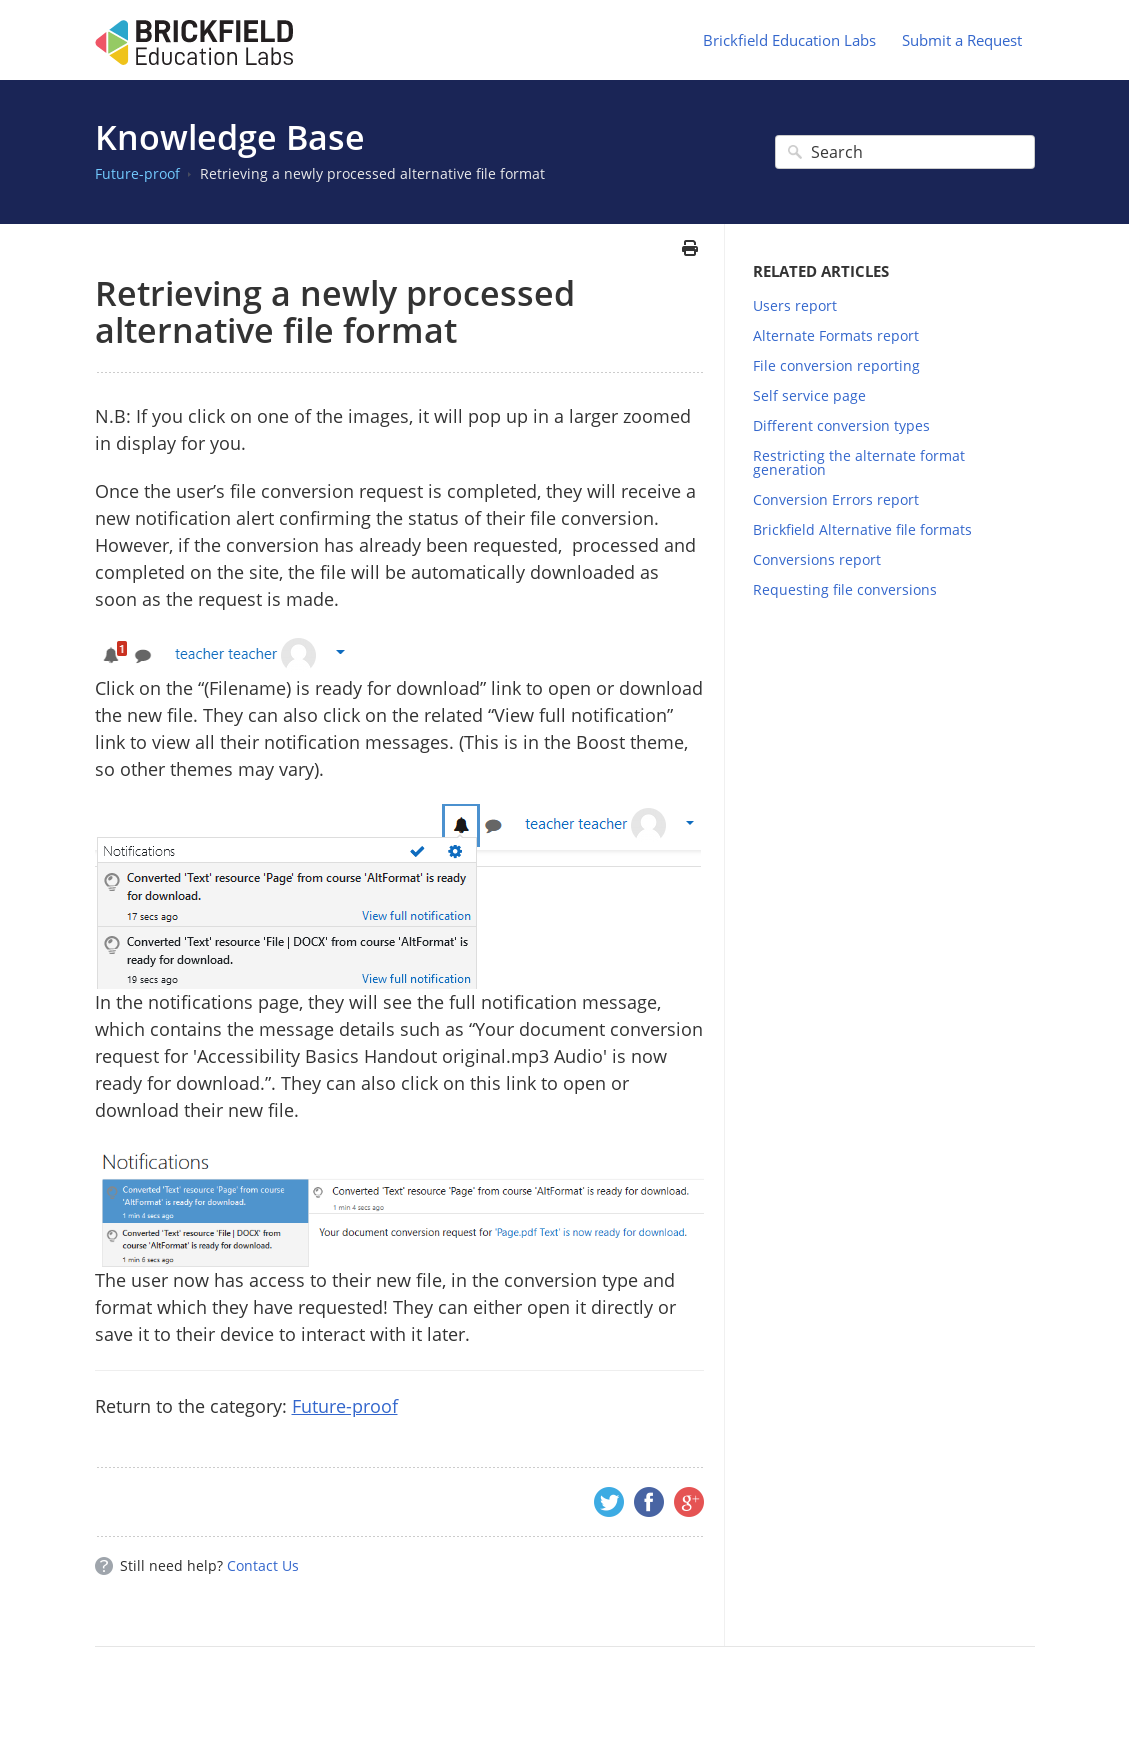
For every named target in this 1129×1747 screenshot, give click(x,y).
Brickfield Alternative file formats (862, 529)
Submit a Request (962, 40)
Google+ (689, 1502)
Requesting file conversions (845, 589)
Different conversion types (841, 425)
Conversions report (817, 559)
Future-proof (137, 173)
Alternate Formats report (836, 335)
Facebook (649, 1502)
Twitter (609, 1502)
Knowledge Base (230, 137)
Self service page (809, 395)
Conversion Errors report (836, 499)
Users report (795, 305)
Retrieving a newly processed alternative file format (372, 173)
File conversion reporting (836, 365)
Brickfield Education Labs (789, 40)
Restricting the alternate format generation (859, 462)
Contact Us (263, 1565)
